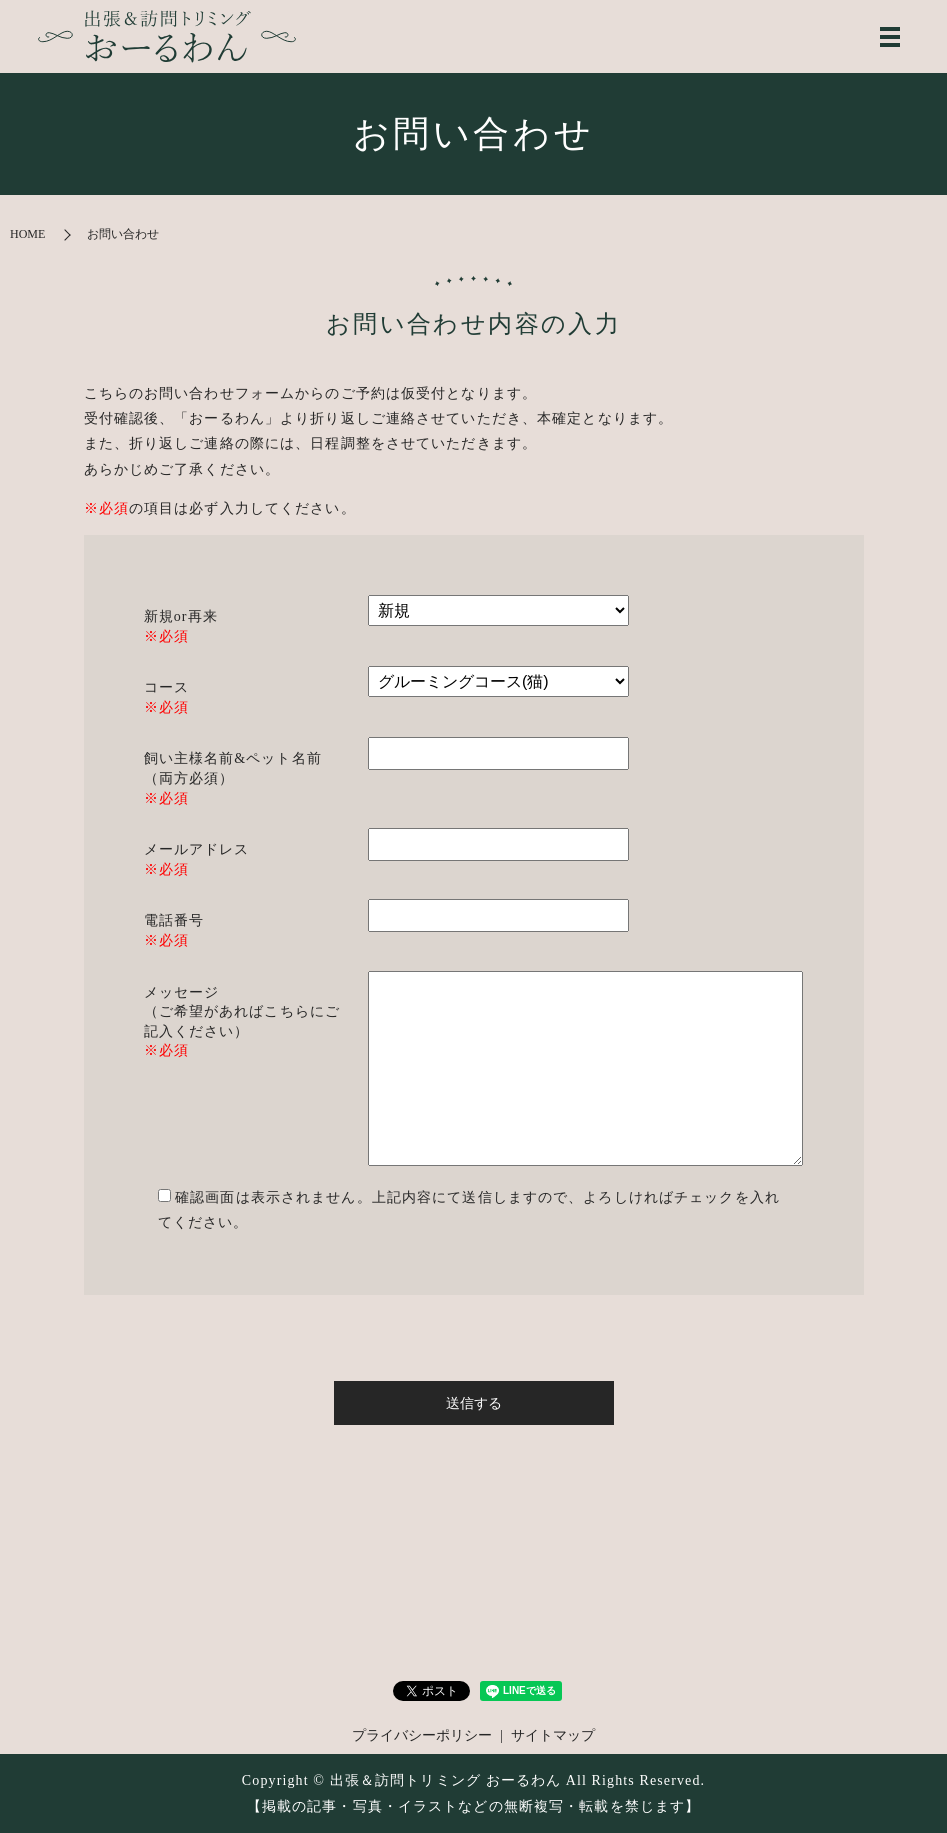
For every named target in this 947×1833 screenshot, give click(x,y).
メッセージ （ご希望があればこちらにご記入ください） (242, 1012)
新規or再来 (181, 616)
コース (166, 687)
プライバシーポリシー (422, 1735)
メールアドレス (197, 849)
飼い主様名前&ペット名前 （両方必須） (233, 768)
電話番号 (174, 920)
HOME (27, 234)
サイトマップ (553, 1735)
